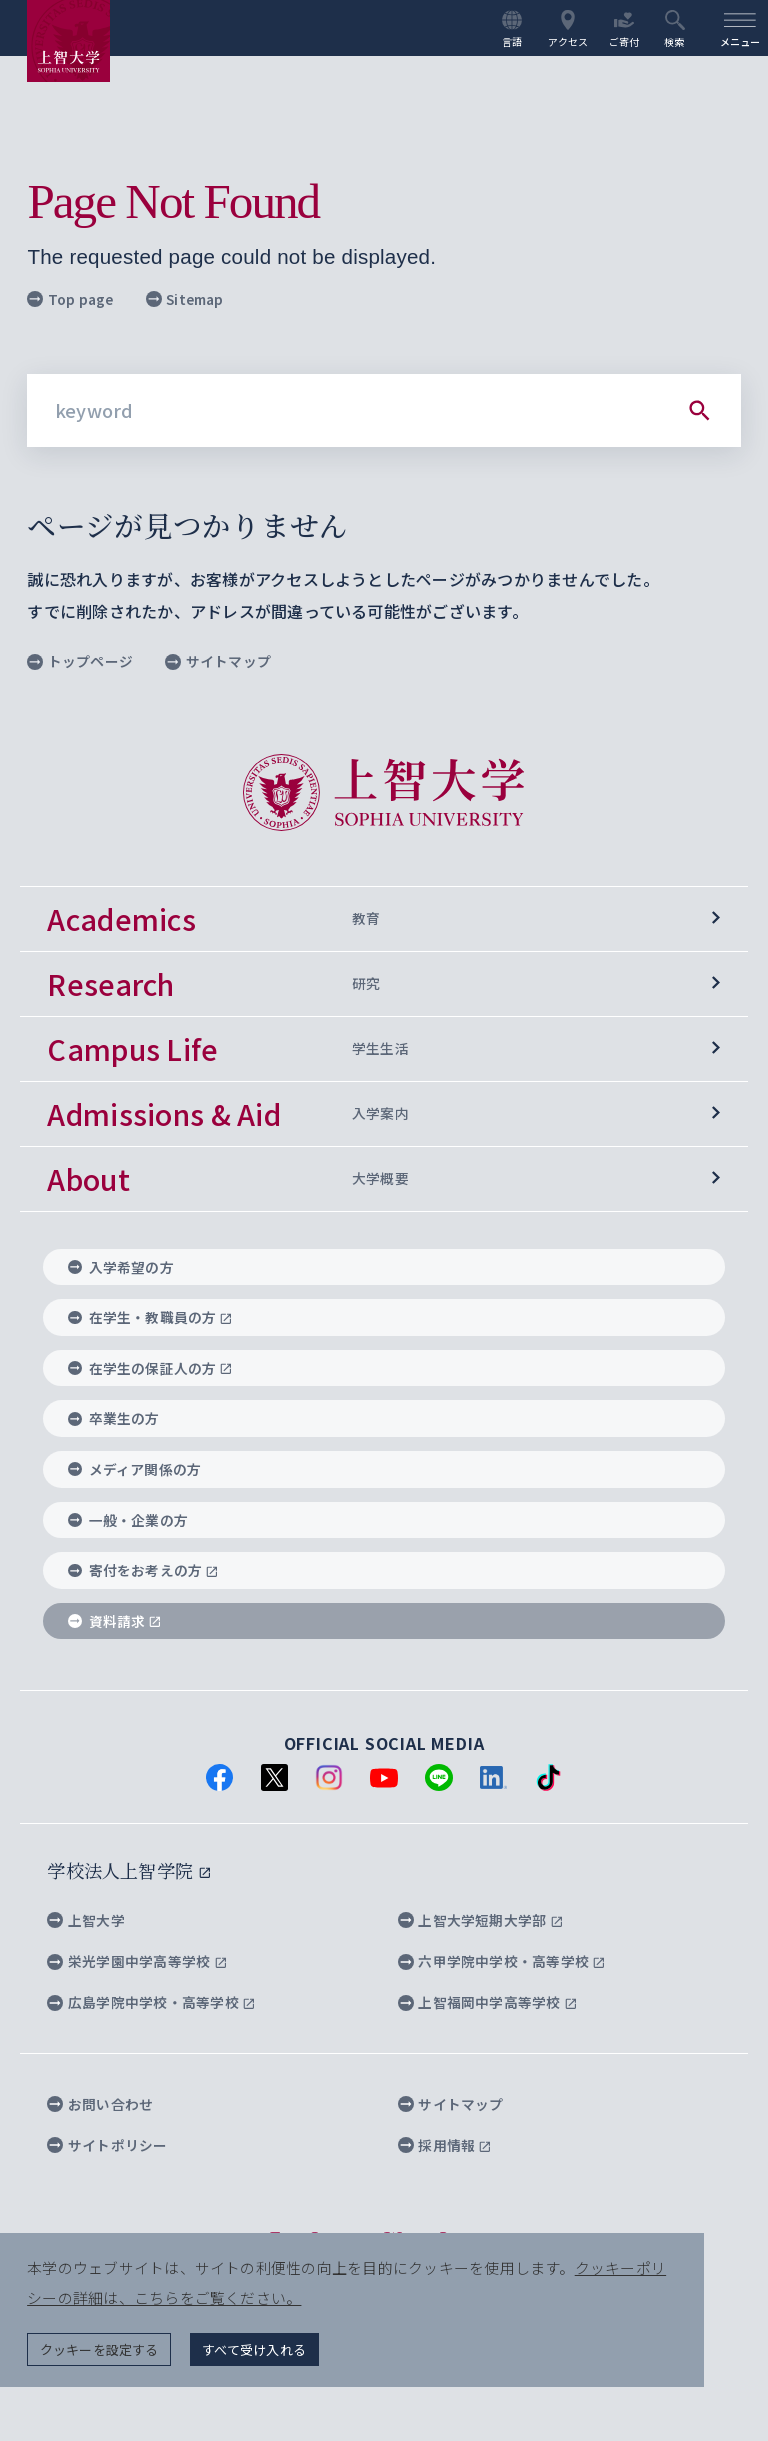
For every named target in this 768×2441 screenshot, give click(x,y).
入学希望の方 (121, 1267)
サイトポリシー (107, 2145)
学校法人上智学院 (129, 1871)
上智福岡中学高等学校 (488, 2003)
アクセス (568, 29)
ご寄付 (624, 29)
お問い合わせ (100, 2104)
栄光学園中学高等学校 (137, 1962)
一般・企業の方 (128, 1520)
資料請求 (115, 1621)
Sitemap (185, 299)
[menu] (740, 28)
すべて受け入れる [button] (255, 2348)
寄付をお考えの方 (143, 1571)
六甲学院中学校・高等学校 (502, 1962)
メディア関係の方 (134, 1470)
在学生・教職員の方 (150, 1318)
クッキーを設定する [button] (99, 2348)
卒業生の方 (114, 1419)
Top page (70, 299)
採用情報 (445, 2145)
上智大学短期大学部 (481, 1920)
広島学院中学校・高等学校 (151, 2003)
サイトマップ (218, 661)
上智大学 (86, 1920)
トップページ (80, 661)
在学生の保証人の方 (150, 1369)
